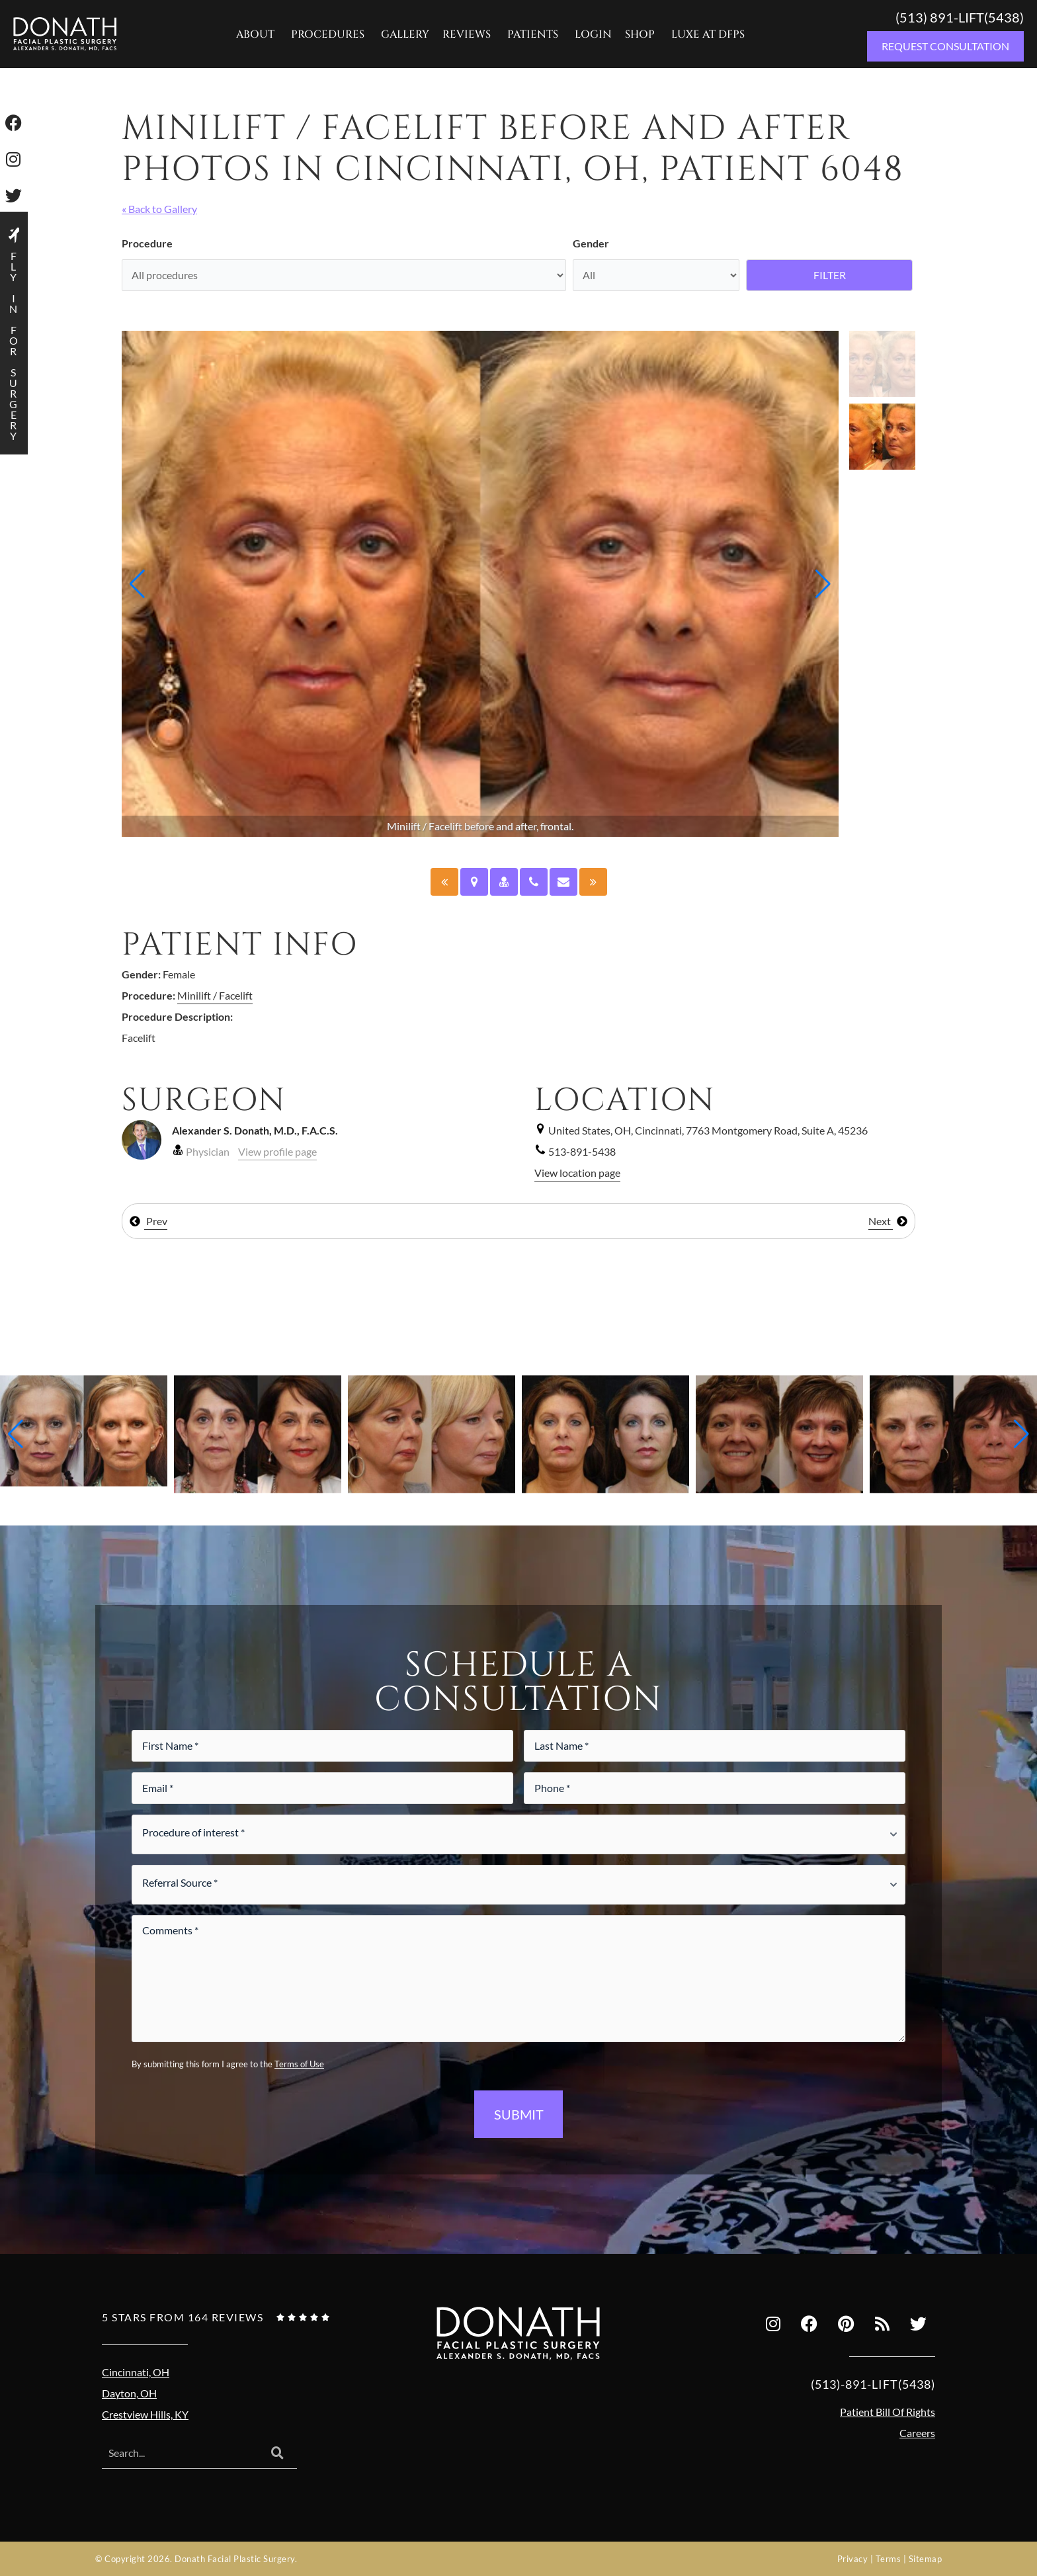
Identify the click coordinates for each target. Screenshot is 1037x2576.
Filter (829, 275)
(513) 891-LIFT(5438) (959, 17)
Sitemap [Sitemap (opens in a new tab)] (925, 2559)
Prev (148, 1221)
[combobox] (180, 2453)
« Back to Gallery (159, 208)
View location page (577, 1172)
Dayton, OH (129, 2393)
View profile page (277, 1151)
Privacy (852, 2559)
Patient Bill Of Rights (887, 2411)
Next (888, 1221)
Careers (917, 2432)
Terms (888, 2559)
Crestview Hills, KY (145, 2414)
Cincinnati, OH (135, 2372)
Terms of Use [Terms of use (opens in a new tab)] (299, 2064)
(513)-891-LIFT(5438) (873, 2384)
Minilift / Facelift (215, 995)
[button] (137, 584)
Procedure (147, 243)
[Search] (277, 2453)
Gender (591, 243)
